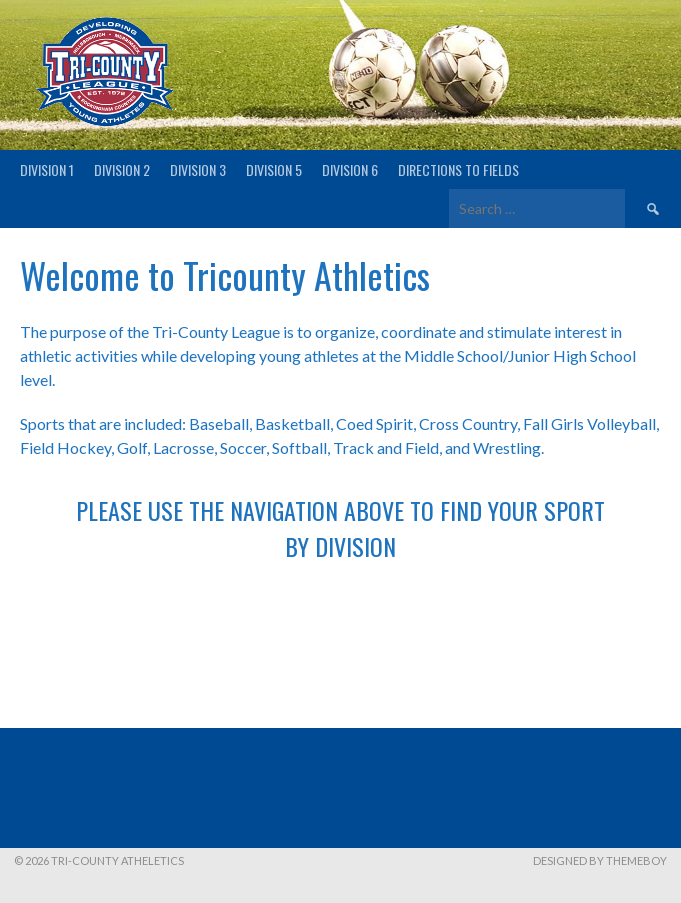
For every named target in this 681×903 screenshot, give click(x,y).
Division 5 (274, 169)
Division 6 (350, 169)
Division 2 (122, 169)
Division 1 (47, 169)
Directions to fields (458, 169)
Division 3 (198, 169)
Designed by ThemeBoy (600, 860)
